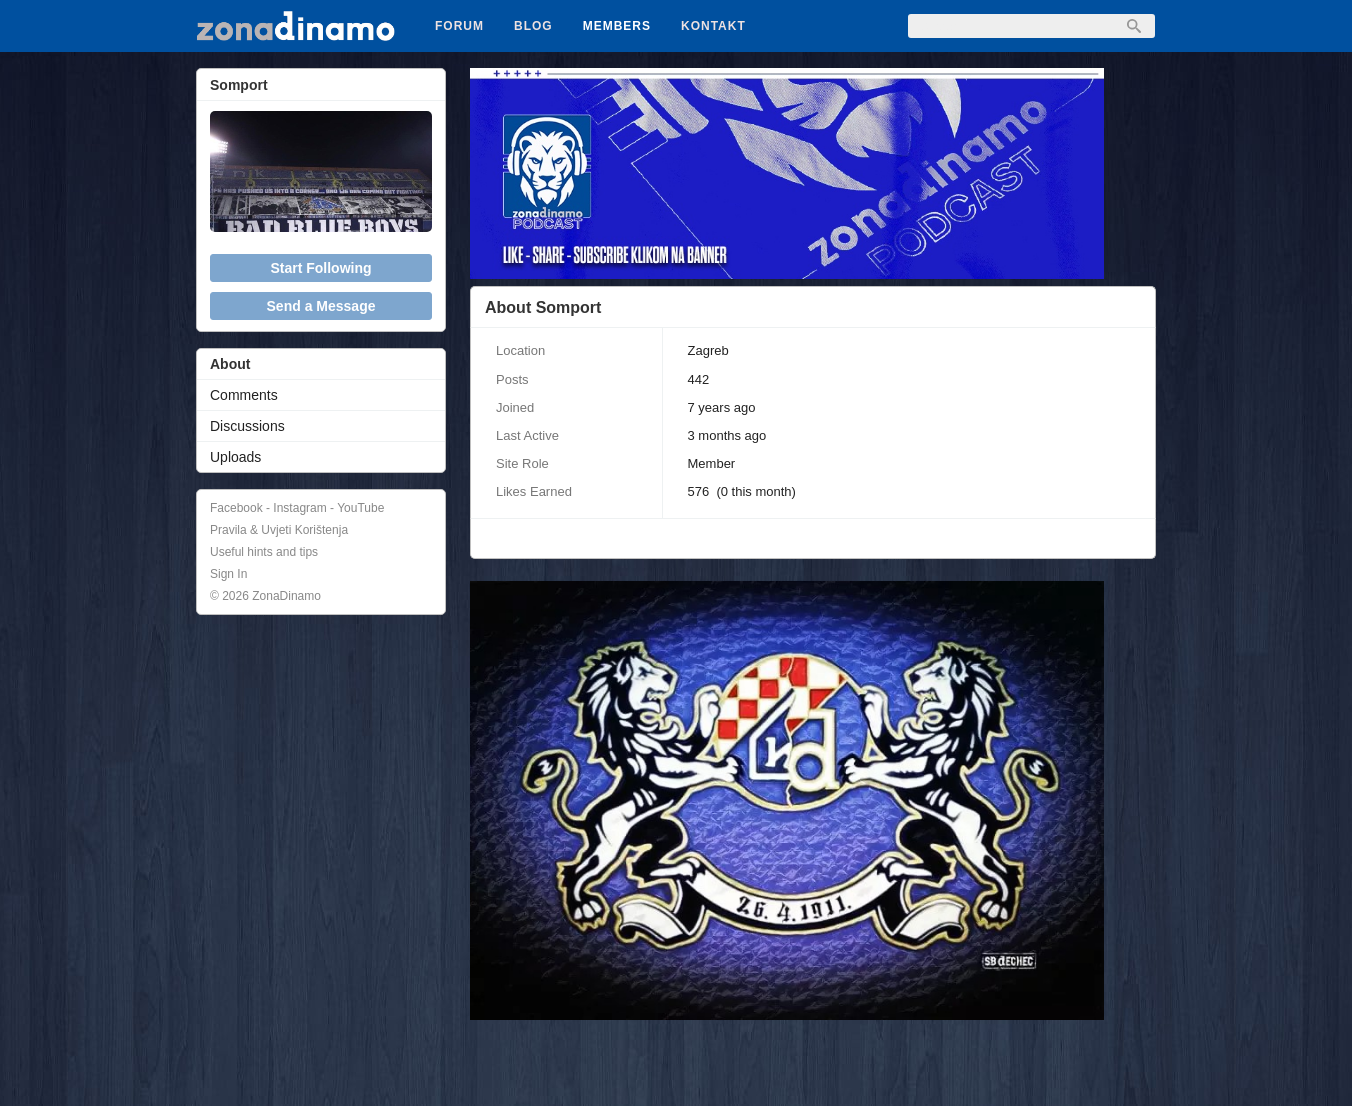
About (230, 364)
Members (617, 26)
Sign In (228, 574)
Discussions (247, 426)
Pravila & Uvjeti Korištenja (279, 530)
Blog (533, 26)
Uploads (235, 457)
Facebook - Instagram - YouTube (297, 508)
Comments (244, 395)
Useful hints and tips (264, 552)
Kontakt (713, 26)
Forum (459, 26)
